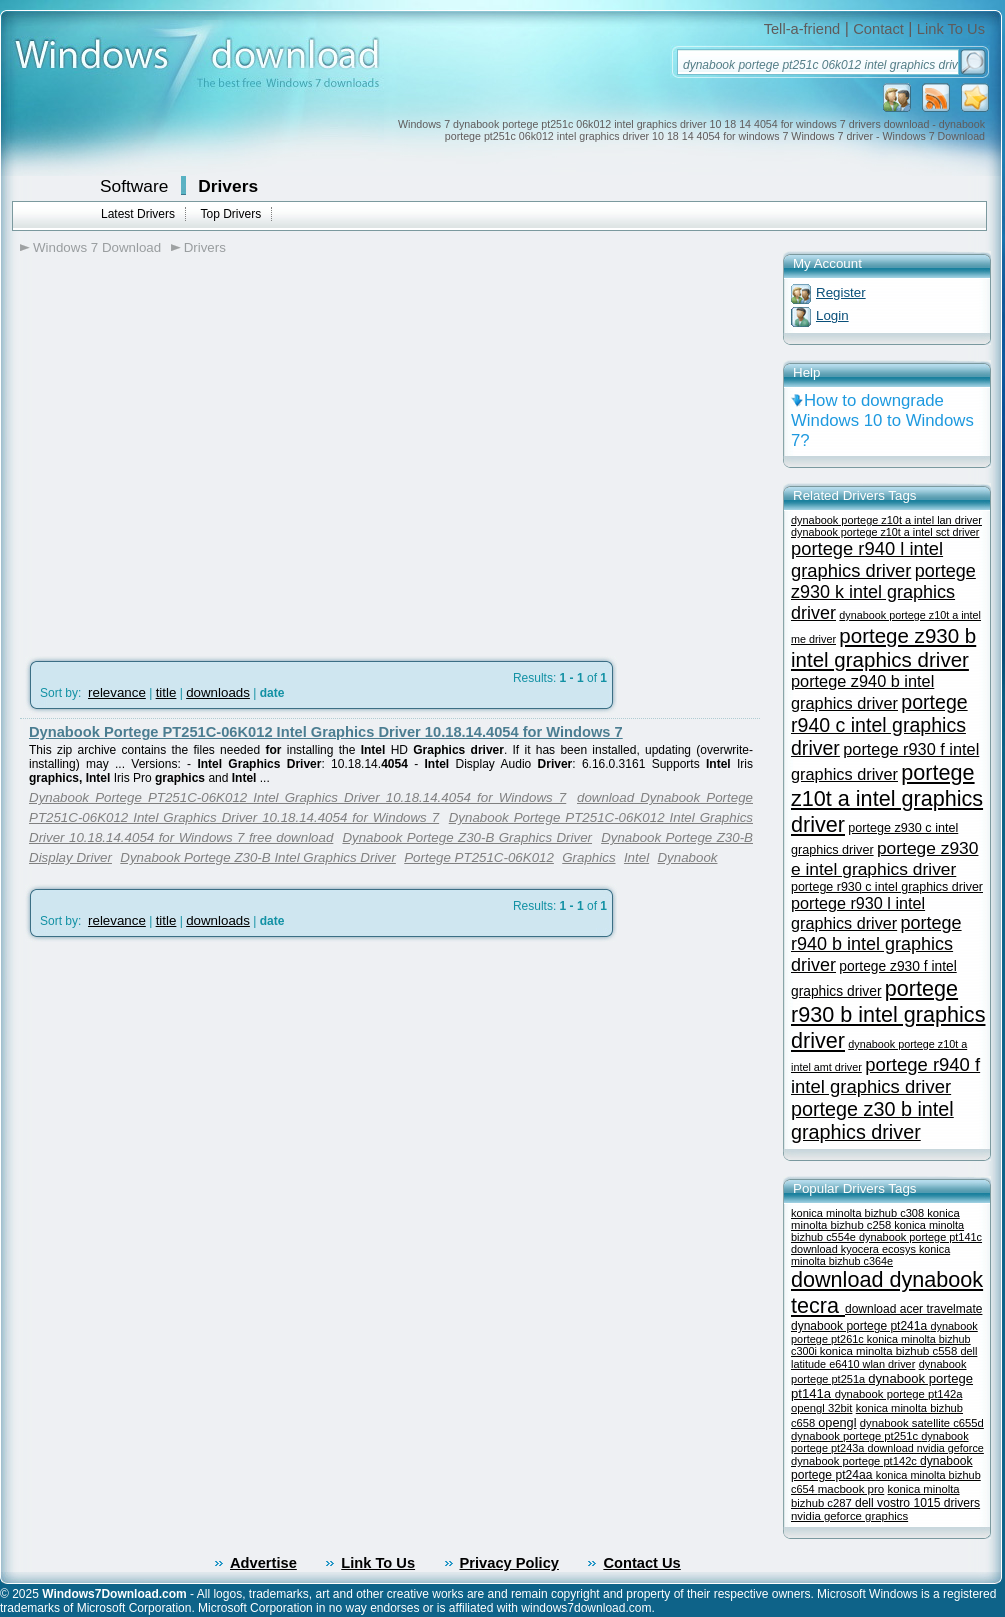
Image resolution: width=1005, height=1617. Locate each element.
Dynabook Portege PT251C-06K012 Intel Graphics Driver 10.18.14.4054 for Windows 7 (326, 732)
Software (134, 186)
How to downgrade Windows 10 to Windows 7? (882, 420)
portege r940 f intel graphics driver (885, 1075)
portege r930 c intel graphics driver (887, 887)
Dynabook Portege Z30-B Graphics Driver (467, 837)
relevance (117, 692)
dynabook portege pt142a (899, 1394)
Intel (636, 857)
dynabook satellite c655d (922, 1423)
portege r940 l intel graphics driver (867, 559)
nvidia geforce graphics (849, 1516)
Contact (878, 29)
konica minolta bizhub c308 (859, 1213)
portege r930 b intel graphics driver (888, 1014)
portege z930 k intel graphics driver (883, 592)
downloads (218, 692)
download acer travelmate (913, 1309)
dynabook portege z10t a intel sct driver (885, 532)
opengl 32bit (821, 1408)
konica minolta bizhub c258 (875, 1219)
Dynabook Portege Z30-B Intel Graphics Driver (258, 857)
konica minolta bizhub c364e (870, 1255)
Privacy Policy (509, 1563)
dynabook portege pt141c (920, 1237)
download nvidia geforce (925, 1448)
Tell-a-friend (802, 29)
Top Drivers (230, 214)
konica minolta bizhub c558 (890, 1351)
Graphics (588, 857)
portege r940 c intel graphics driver (879, 725)
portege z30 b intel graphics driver (872, 1120)
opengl (837, 1422)
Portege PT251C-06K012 (479, 857)
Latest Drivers (138, 214)
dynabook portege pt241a (860, 1326)
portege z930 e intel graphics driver (884, 858)
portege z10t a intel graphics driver (887, 798)
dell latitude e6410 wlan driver (884, 1357)
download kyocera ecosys (855, 1249)
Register (841, 292)
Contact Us (641, 1563)
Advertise (263, 1563)
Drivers (228, 186)
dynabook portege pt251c (856, 1436)
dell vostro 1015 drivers (917, 1503)
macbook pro (851, 1489)
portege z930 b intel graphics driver (883, 647)
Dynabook (687, 857)
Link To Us (951, 29)
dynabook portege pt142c (855, 1461)
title (166, 692)
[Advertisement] (187, 468)
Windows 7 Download (97, 247)
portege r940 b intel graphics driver (876, 944)
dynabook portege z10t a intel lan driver (886, 520)
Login (832, 315)
